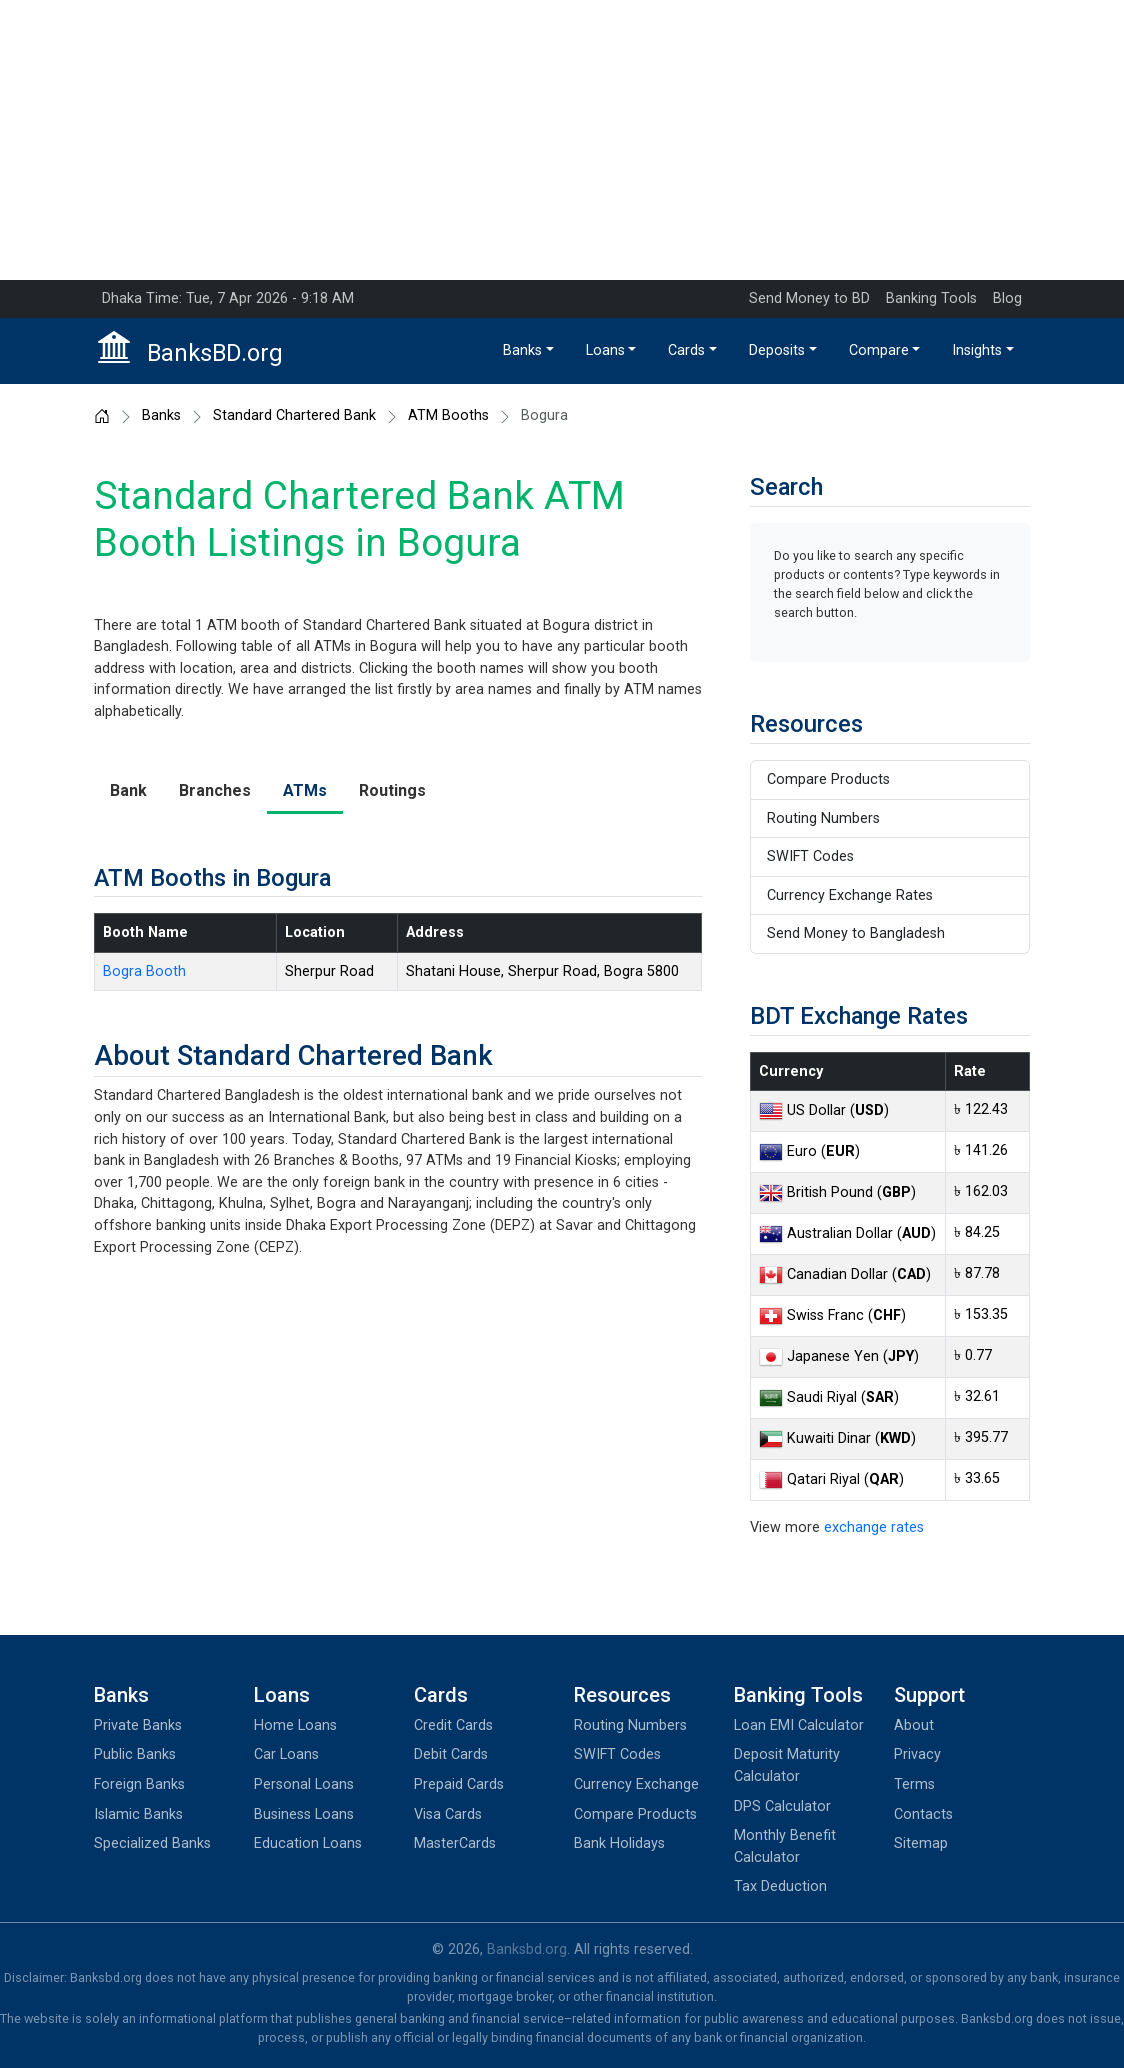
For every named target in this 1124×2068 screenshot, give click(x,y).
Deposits (777, 350)
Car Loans (286, 1754)
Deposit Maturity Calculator (787, 1765)
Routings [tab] (392, 790)
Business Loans (304, 1814)
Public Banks (135, 1754)
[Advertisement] (562, 140)
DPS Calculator (782, 1806)
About (914, 1725)
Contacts (923, 1814)
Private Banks (138, 1725)
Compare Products (828, 779)
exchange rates (874, 1527)
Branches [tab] (215, 790)
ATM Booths (448, 416)
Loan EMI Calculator (799, 1725)
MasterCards (455, 1843)
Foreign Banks (139, 1784)
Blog (1007, 298)
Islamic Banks (138, 1814)
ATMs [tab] (305, 790)
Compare (879, 350)
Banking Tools (931, 298)
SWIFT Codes (810, 856)
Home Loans (295, 1725)
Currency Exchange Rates (850, 895)
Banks (522, 350)
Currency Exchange (636, 1784)
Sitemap (921, 1843)
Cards (686, 350)
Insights (977, 350)
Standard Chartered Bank (294, 416)
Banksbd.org (527, 1949)
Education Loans (308, 1843)
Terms (914, 1784)
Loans (605, 350)
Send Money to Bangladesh (856, 933)
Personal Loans (304, 1784)
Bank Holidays (619, 1843)
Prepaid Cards (459, 1784)
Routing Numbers (823, 818)
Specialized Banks (152, 1843)
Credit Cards (453, 1725)
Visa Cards (448, 1814)
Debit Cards (451, 1754)
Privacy (917, 1754)
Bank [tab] (128, 790)
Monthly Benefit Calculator (785, 1846)
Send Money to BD (809, 298)
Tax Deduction (780, 1886)
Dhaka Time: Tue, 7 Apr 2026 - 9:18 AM (228, 298)
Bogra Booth (144, 971)
